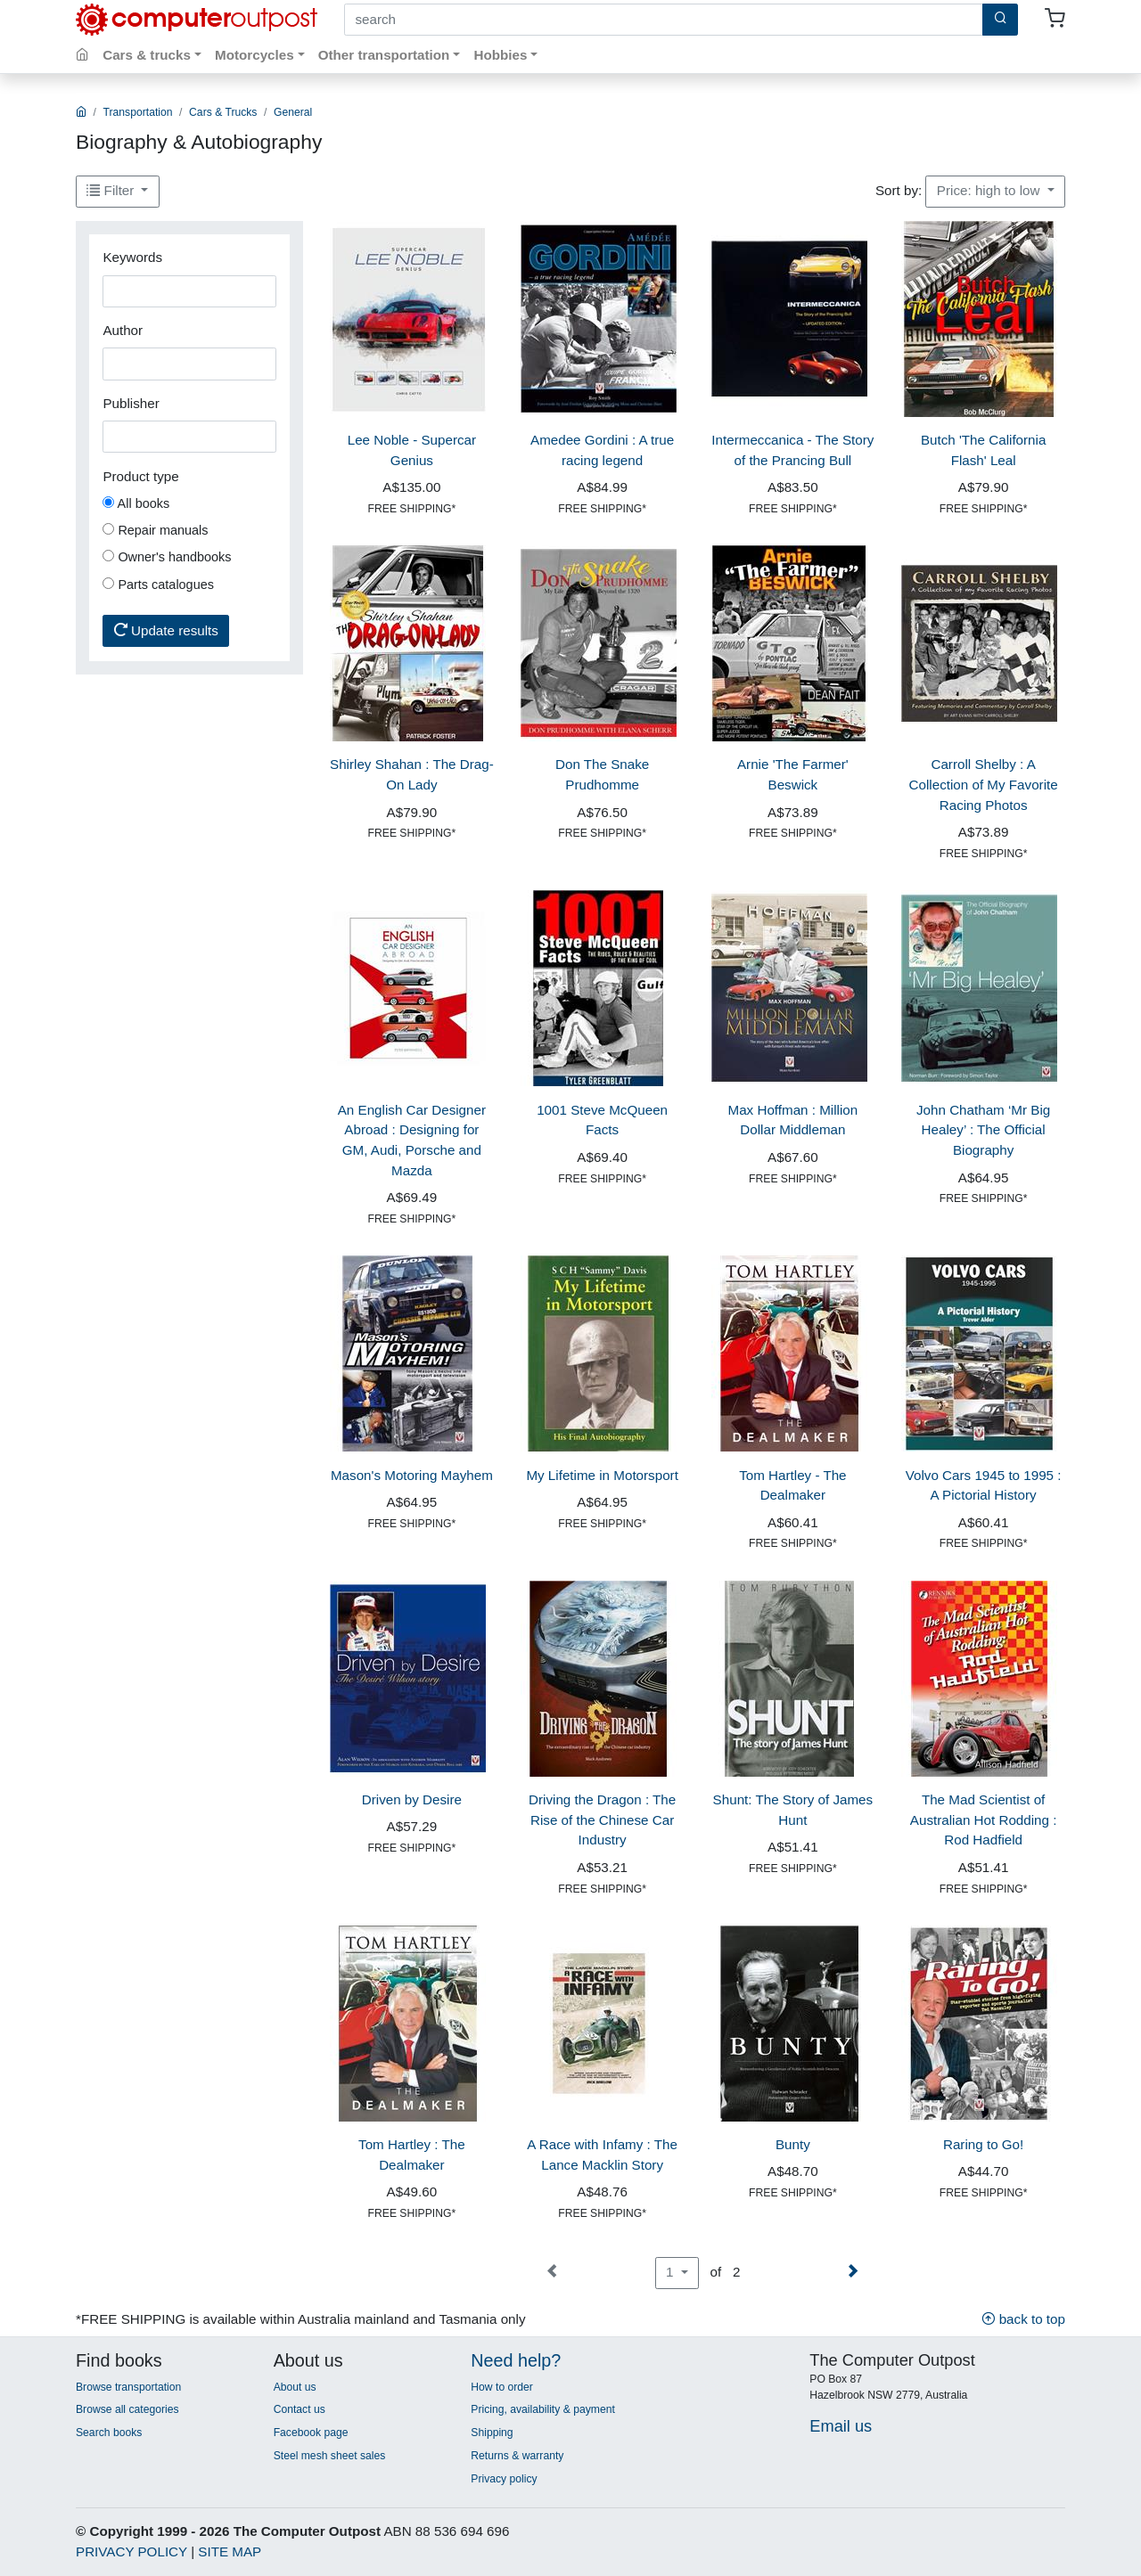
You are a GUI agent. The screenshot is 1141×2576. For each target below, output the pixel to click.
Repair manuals (155, 530)
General (293, 112)
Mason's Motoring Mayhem (412, 1475)
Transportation (138, 112)
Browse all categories (127, 2409)
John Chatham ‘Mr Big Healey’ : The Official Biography (983, 1130)
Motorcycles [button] (254, 54)
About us (295, 2387)
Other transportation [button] (384, 54)
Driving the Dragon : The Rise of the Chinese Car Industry (602, 1820)
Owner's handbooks (167, 557)
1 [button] (671, 2271)
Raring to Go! (983, 2144)
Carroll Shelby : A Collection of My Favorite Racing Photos (983, 784)
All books (136, 503)
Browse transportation (128, 2387)
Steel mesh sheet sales (330, 2455)
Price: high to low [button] (990, 190)
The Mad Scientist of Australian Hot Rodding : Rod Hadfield (983, 1820)
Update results (166, 630)
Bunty (793, 2144)
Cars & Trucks (223, 112)
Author (123, 330)
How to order (502, 2387)
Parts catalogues (158, 584)
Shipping (492, 2432)
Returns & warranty (517, 2455)
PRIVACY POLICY (131, 2551)
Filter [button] (111, 190)
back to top (1023, 2319)
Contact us (299, 2409)
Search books (109, 2432)
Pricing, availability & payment (542, 2409)
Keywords (132, 257)
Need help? (516, 2360)
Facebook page (311, 2432)
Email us (840, 2426)
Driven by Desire (412, 1799)
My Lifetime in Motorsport (602, 1475)
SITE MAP (229, 2551)
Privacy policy (504, 2479)
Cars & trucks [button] (147, 54)
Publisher (131, 403)
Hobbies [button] (500, 54)
